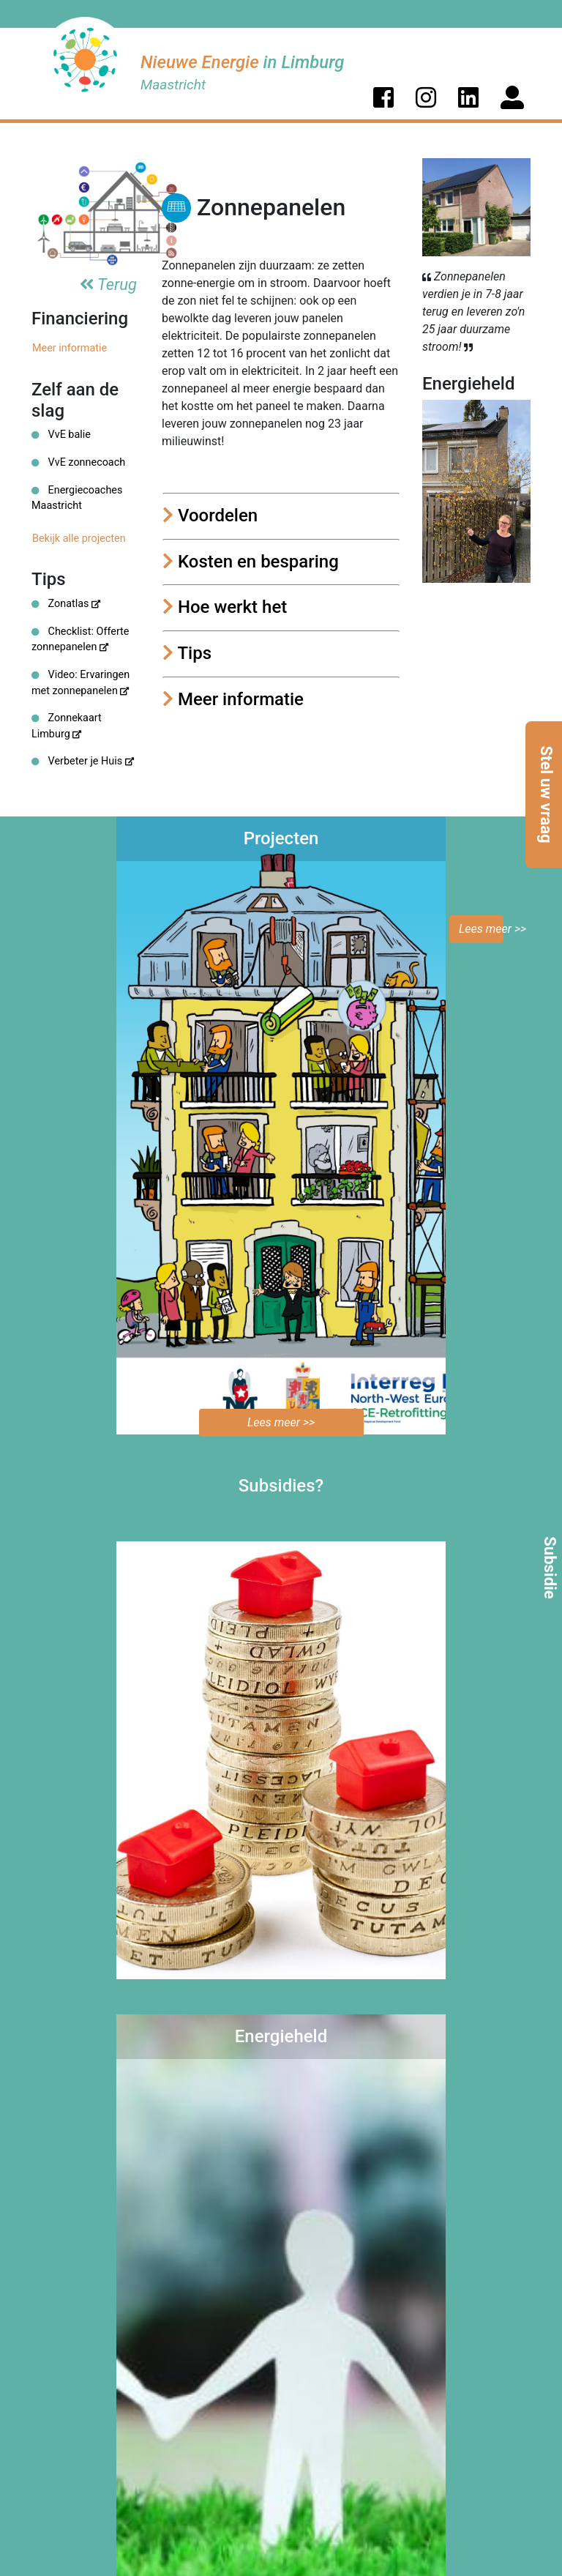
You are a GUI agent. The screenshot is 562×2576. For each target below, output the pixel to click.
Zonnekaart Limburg (66, 726)
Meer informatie (69, 348)
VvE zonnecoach (78, 462)
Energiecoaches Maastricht (76, 498)
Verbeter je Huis (82, 761)
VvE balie (61, 434)
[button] (383, 97)
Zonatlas (65, 604)
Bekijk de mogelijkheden (281, 1996)
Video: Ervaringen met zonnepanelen (80, 683)
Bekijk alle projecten (79, 538)
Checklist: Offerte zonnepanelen (80, 639)
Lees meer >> (481, 929)
